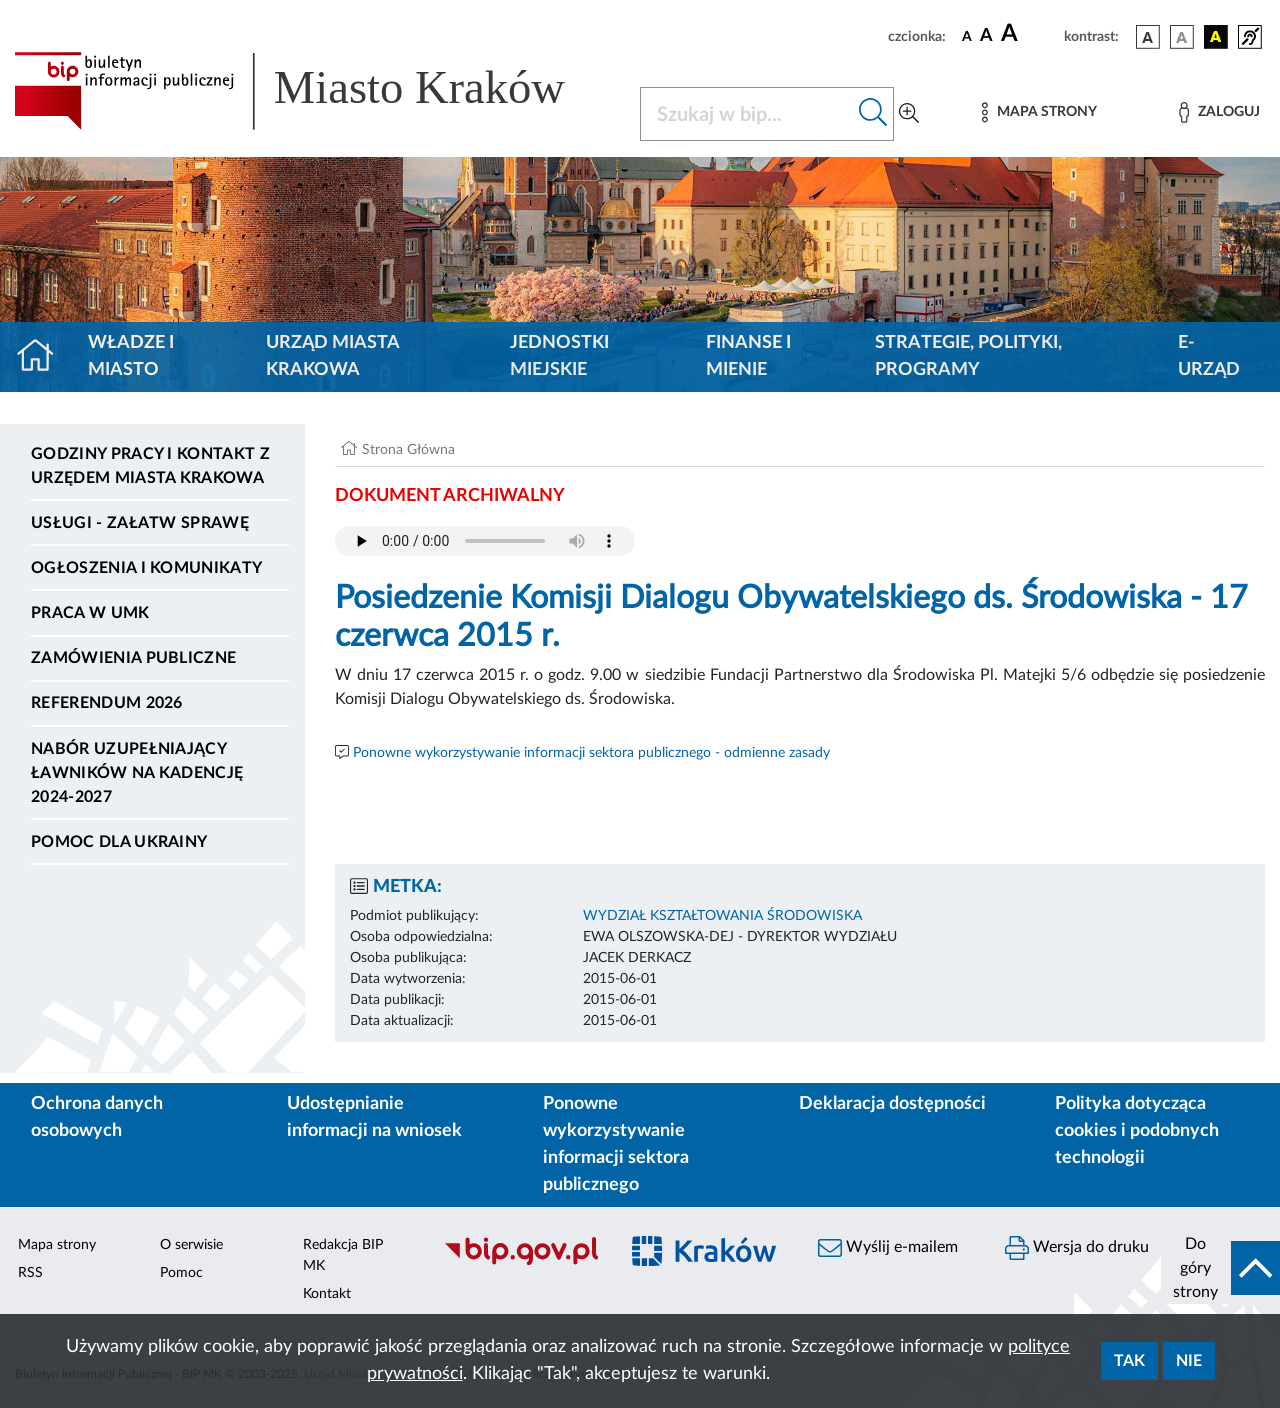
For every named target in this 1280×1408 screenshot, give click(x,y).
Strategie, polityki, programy (968, 356)
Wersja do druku (1077, 1248)
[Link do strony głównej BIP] (315, 91)
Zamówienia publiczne (133, 658)
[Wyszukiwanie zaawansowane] (909, 114)
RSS (30, 1273)
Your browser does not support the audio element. (485, 541)
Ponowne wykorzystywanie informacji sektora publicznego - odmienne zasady (591, 753)
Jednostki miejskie (559, 356)
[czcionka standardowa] (967, 36)
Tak (1129, 1361)
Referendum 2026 (107, 703)
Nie (1189, 1361)
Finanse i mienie (748, 356)
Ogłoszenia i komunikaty (146, 568)
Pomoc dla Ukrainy (119, 842)
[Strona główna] (43, 357)
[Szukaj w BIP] (747, 114)
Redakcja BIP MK (343, 1255)
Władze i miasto (131, 356)
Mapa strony (57, 1245)
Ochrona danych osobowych (97, 1117)
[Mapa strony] (1039, 112)
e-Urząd (1209, 356)
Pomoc (181, 1273)
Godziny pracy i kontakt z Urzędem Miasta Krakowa (150, 466)
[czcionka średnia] (986, 36)
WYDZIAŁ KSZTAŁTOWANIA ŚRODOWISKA (722, 916)
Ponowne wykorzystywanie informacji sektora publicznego (616, 1144)
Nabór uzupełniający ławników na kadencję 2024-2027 (137, 773)
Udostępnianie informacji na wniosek (374, 1117)
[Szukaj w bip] (873, 114)
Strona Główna (408, 450)
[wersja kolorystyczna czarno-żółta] (1216, 37)
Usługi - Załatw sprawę (140, 523)
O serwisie (191, 1245)
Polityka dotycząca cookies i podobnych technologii (1137, 1131)
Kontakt (327, 1294)
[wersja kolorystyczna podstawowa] (1148, 37)
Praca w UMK (90, 613)
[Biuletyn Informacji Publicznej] (520, 1262)
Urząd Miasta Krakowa (332, 356)
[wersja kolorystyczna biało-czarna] (1182, 37)
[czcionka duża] (1029, 34)
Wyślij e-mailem (888, 1248)
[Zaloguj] (1219, 112)
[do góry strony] (1220, 1268)
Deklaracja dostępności (892, 1104)
